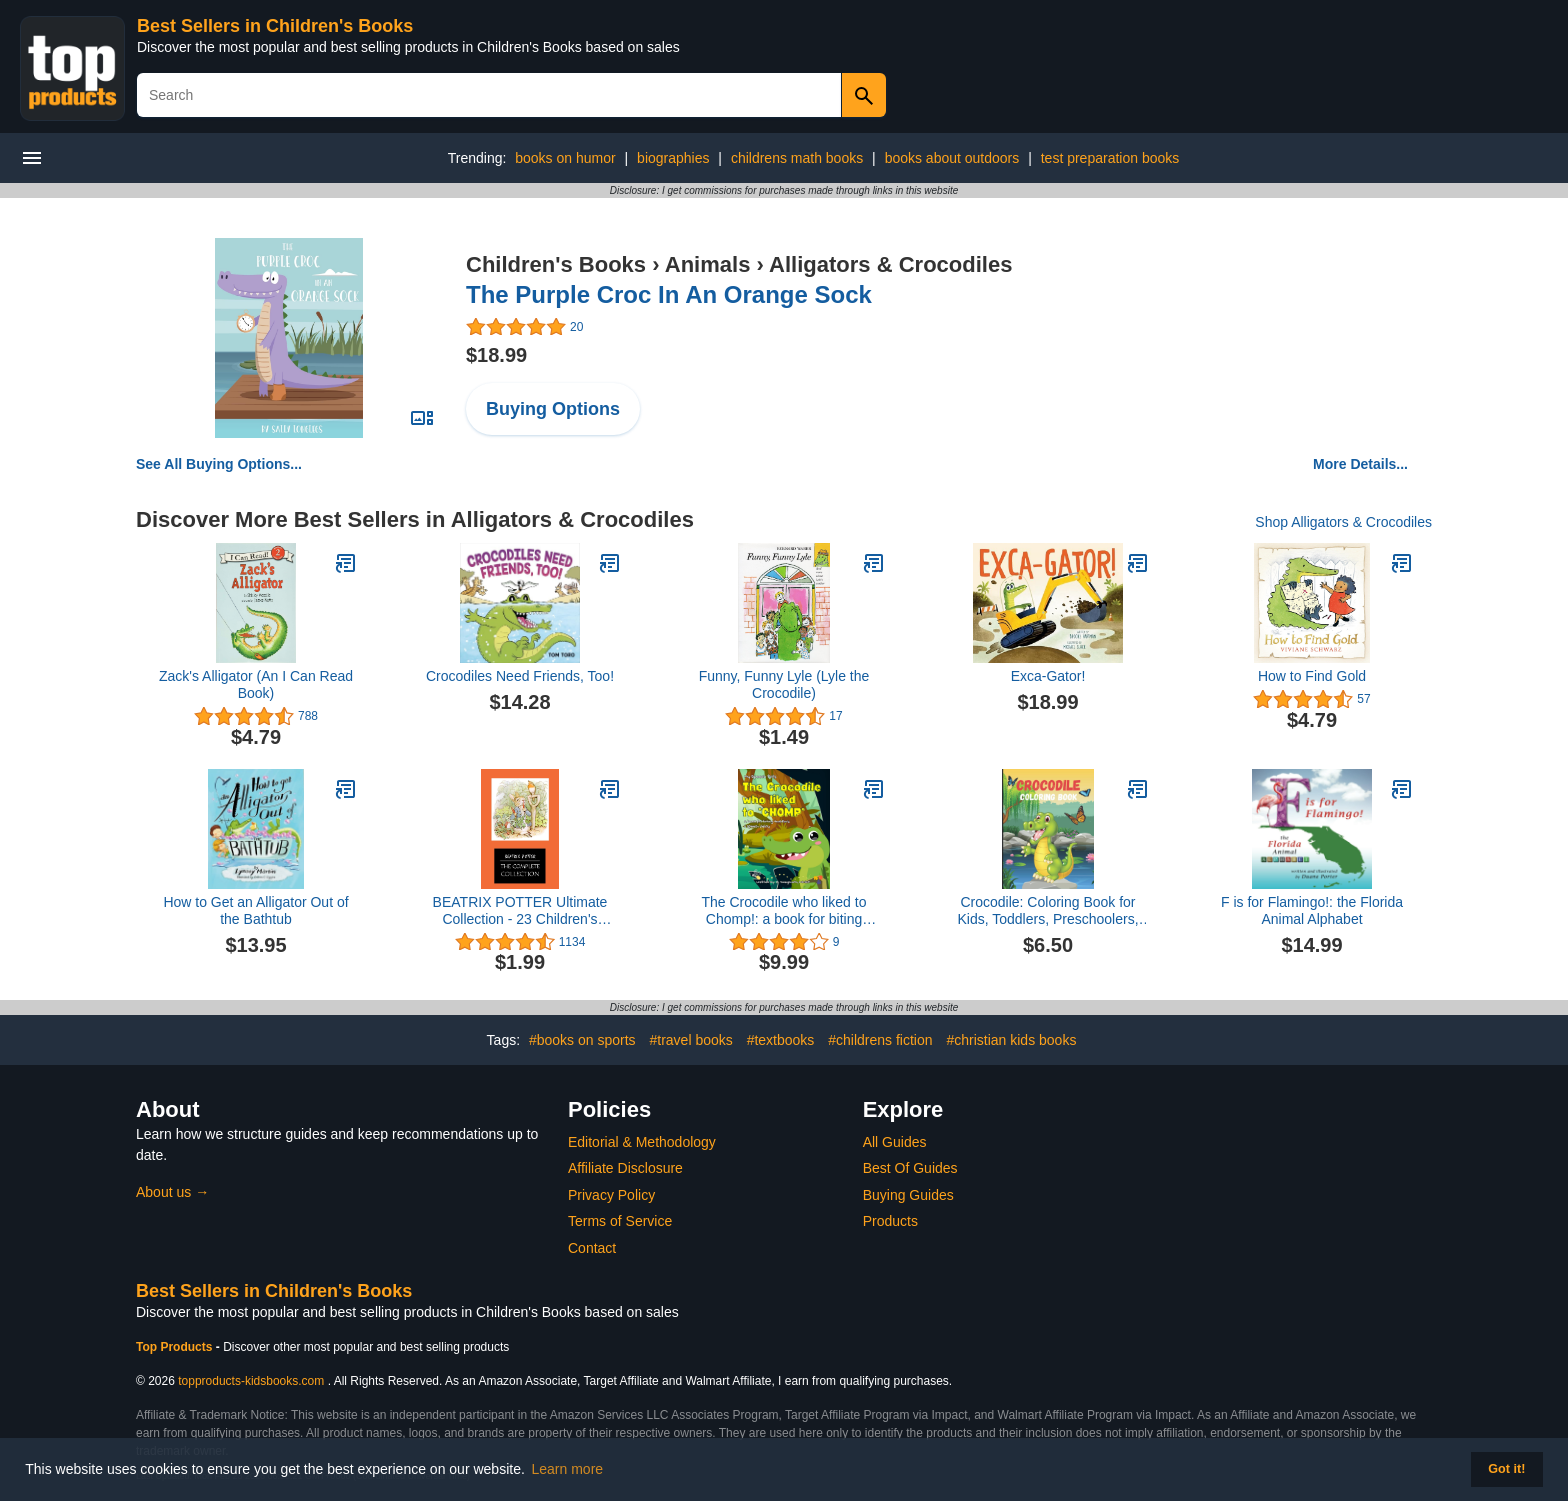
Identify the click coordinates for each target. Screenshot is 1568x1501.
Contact (592, 1248)
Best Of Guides (910, 1168)
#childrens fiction (880, 1040)
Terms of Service (620, 1221)
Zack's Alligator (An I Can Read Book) (256, 684)
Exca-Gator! (1048, 676)
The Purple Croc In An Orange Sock (669, 294)
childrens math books (797, 158)
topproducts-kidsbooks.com (251, 1381)
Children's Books (556, 264)
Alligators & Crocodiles (890, 264)
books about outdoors (952, 158)
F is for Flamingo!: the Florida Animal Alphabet (1312, 910)
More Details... (1360, 464)
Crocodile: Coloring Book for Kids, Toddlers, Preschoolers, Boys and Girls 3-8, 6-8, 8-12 (1047, 911)
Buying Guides (908, 1195)
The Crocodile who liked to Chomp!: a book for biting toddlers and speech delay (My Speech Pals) (784, 911)
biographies (673, 158)
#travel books (690, 1040)
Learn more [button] (568, 1469)
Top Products (176, 1347)
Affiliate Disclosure (625, 1168)
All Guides (895, 1142)
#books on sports (582, 1040)
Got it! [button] (1506, 1469)
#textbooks (781, 1040)
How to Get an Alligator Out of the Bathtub (255, 910)
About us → (172, 1192)
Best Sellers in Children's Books (275, 26)
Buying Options (553, 409)
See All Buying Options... (219, 464)
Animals (708, 264)
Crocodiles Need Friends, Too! (520, 676)
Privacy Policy (611, 1195)
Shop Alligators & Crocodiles (1343, 522)
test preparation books (1110, 158)
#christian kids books (1011, 1040)
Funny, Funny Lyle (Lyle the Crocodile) (784, 684)
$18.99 (496, 355)
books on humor (565, 158)
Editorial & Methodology (642, 1142)
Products (890, 1221)
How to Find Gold (1312, 676)
